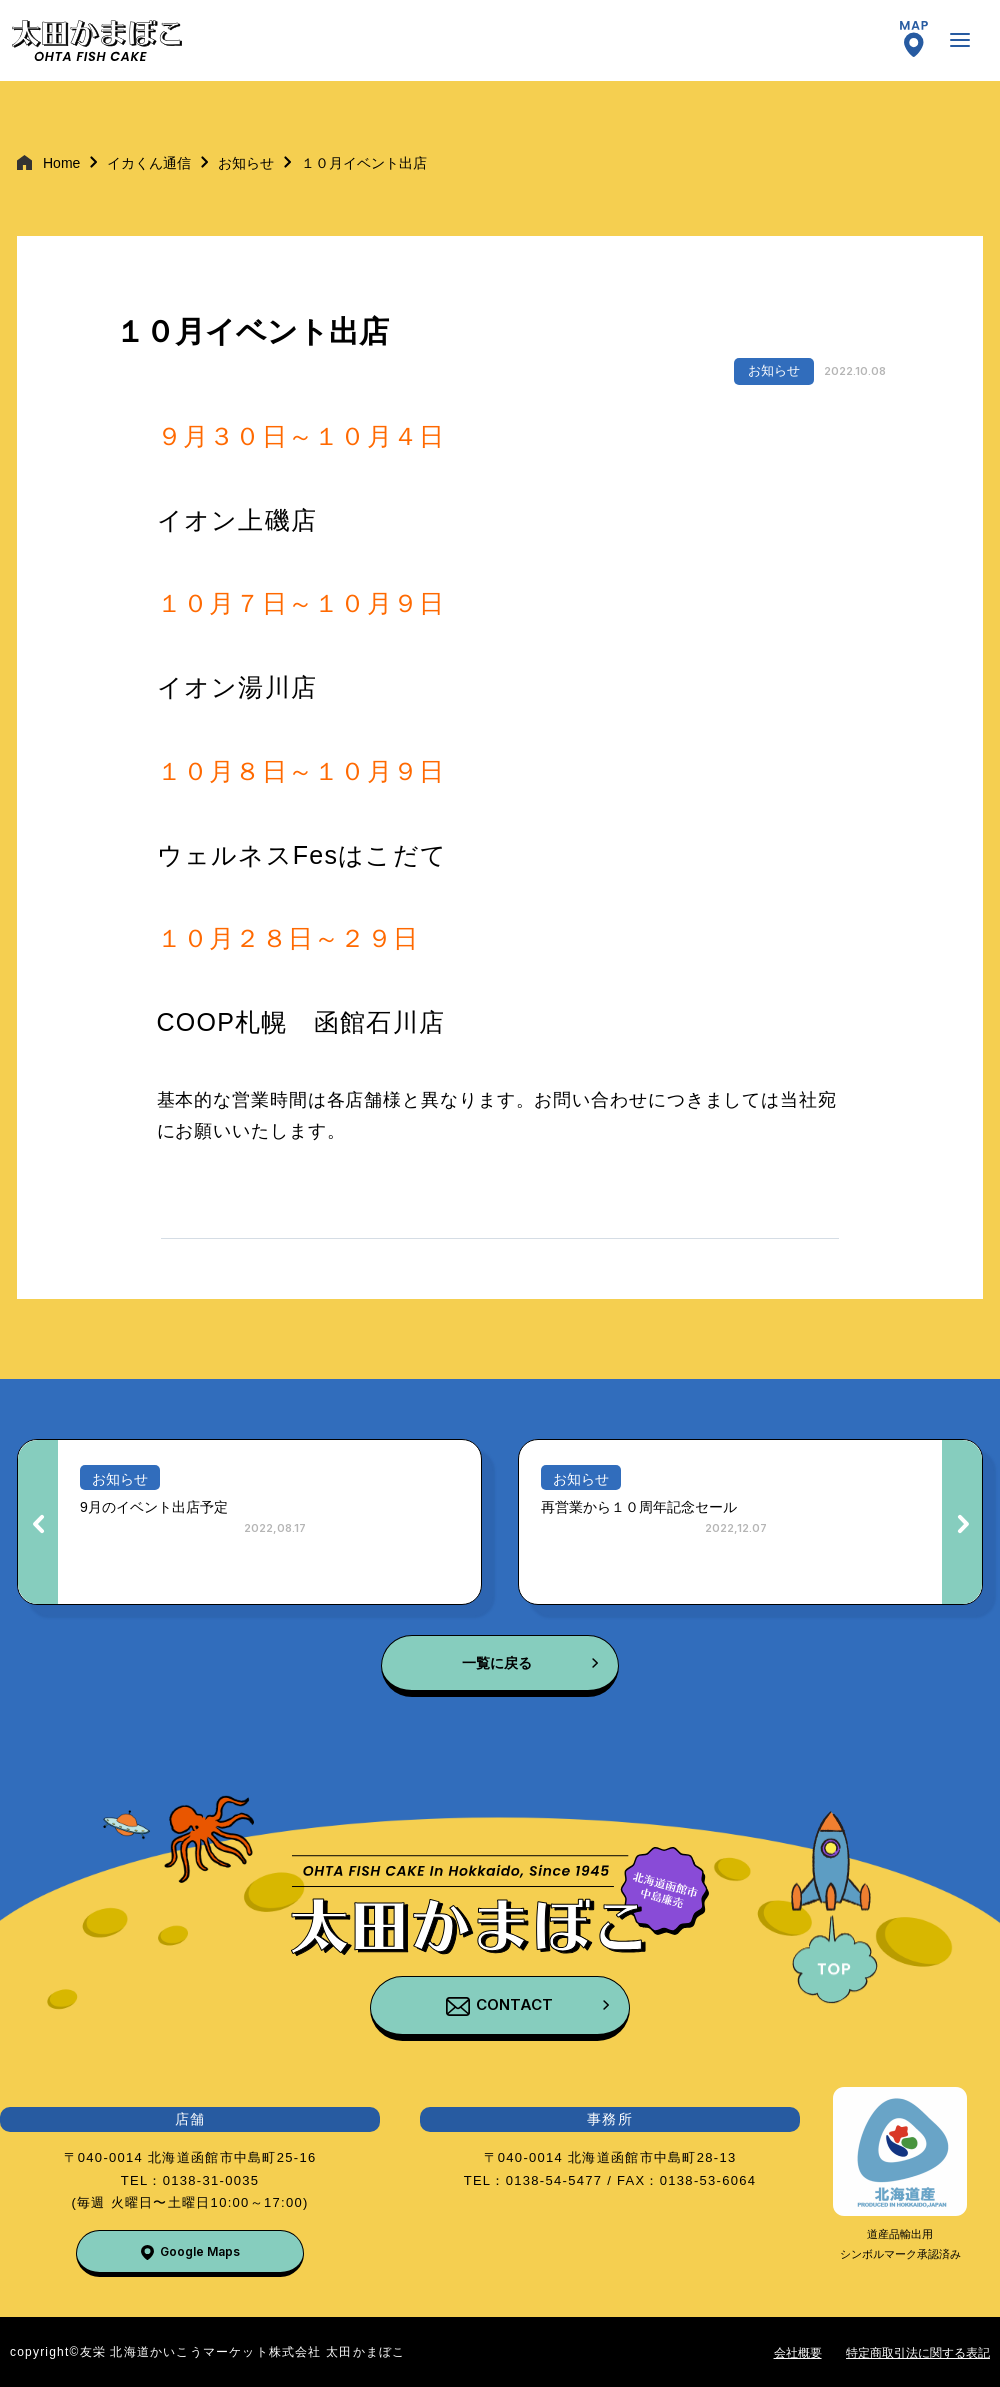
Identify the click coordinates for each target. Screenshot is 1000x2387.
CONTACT (514, 2004)
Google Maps (200, 2251)
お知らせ (246, 163)
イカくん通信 (149, 163)
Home (61, 163)
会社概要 (798, 2353)
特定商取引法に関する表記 (918, 2353)
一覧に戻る (497, 1663)
